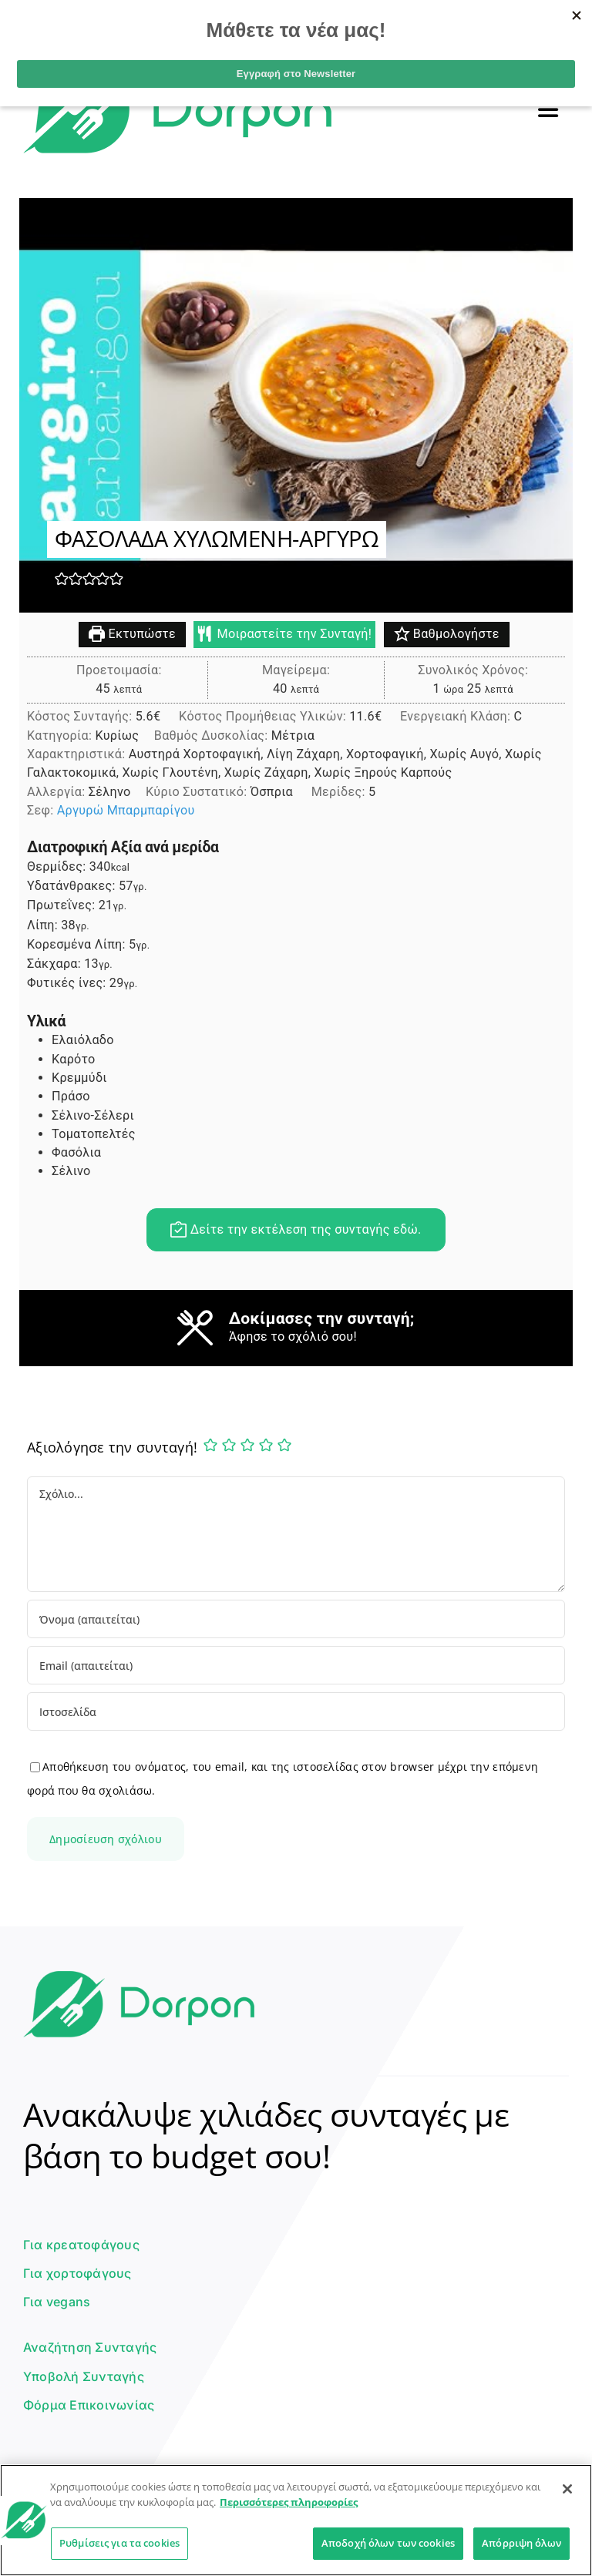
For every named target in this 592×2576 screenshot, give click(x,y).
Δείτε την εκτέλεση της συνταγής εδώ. (295, 1230)
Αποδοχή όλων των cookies (388, 2543)
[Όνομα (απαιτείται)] (296, 1619)
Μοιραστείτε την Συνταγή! (284, 634)
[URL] (296, 1711)
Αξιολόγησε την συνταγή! (112, 1447)
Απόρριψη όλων (521, 2543)
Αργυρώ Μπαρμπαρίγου (126, 811)
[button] (62, 579)
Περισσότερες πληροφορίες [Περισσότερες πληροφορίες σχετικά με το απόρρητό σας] (289, 2502)
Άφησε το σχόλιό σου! (293, 1337)
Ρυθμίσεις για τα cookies (119, 2543)
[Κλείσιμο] (567, 2489)
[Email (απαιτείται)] (296, 1665)
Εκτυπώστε (132, 634)
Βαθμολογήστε (447, 634)
